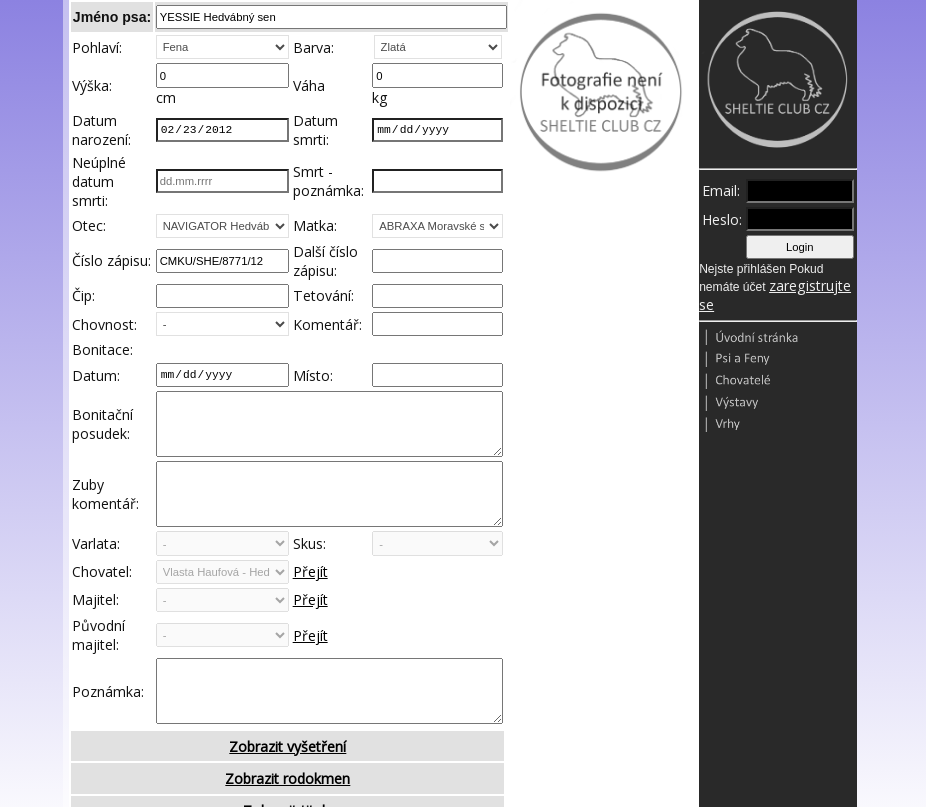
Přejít (310, 602)
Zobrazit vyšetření (287, 791)
